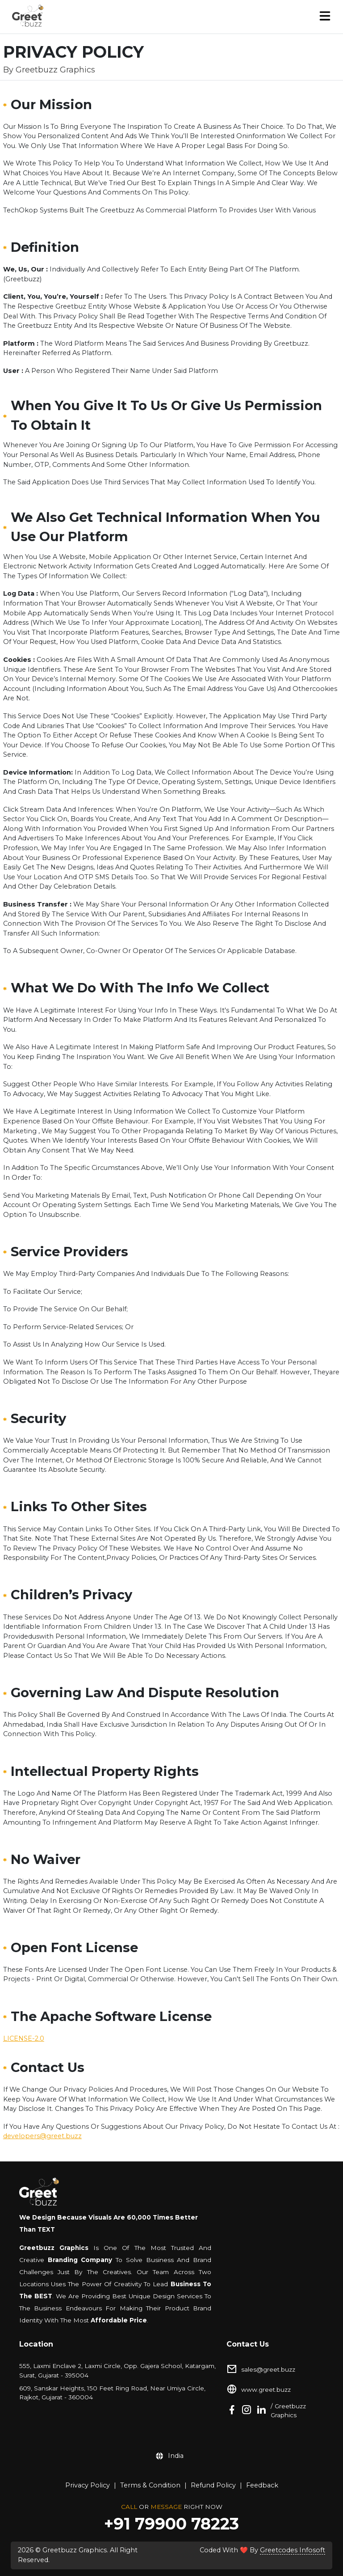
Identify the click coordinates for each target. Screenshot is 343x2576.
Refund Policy (213, 2485)
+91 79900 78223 (171, 2524)
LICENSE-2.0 (23, 2038)
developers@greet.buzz (42, 2136)
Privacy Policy (87, 2485)
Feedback (262, 2485)
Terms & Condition (150, 2485)
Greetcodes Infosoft (292, 2550)
